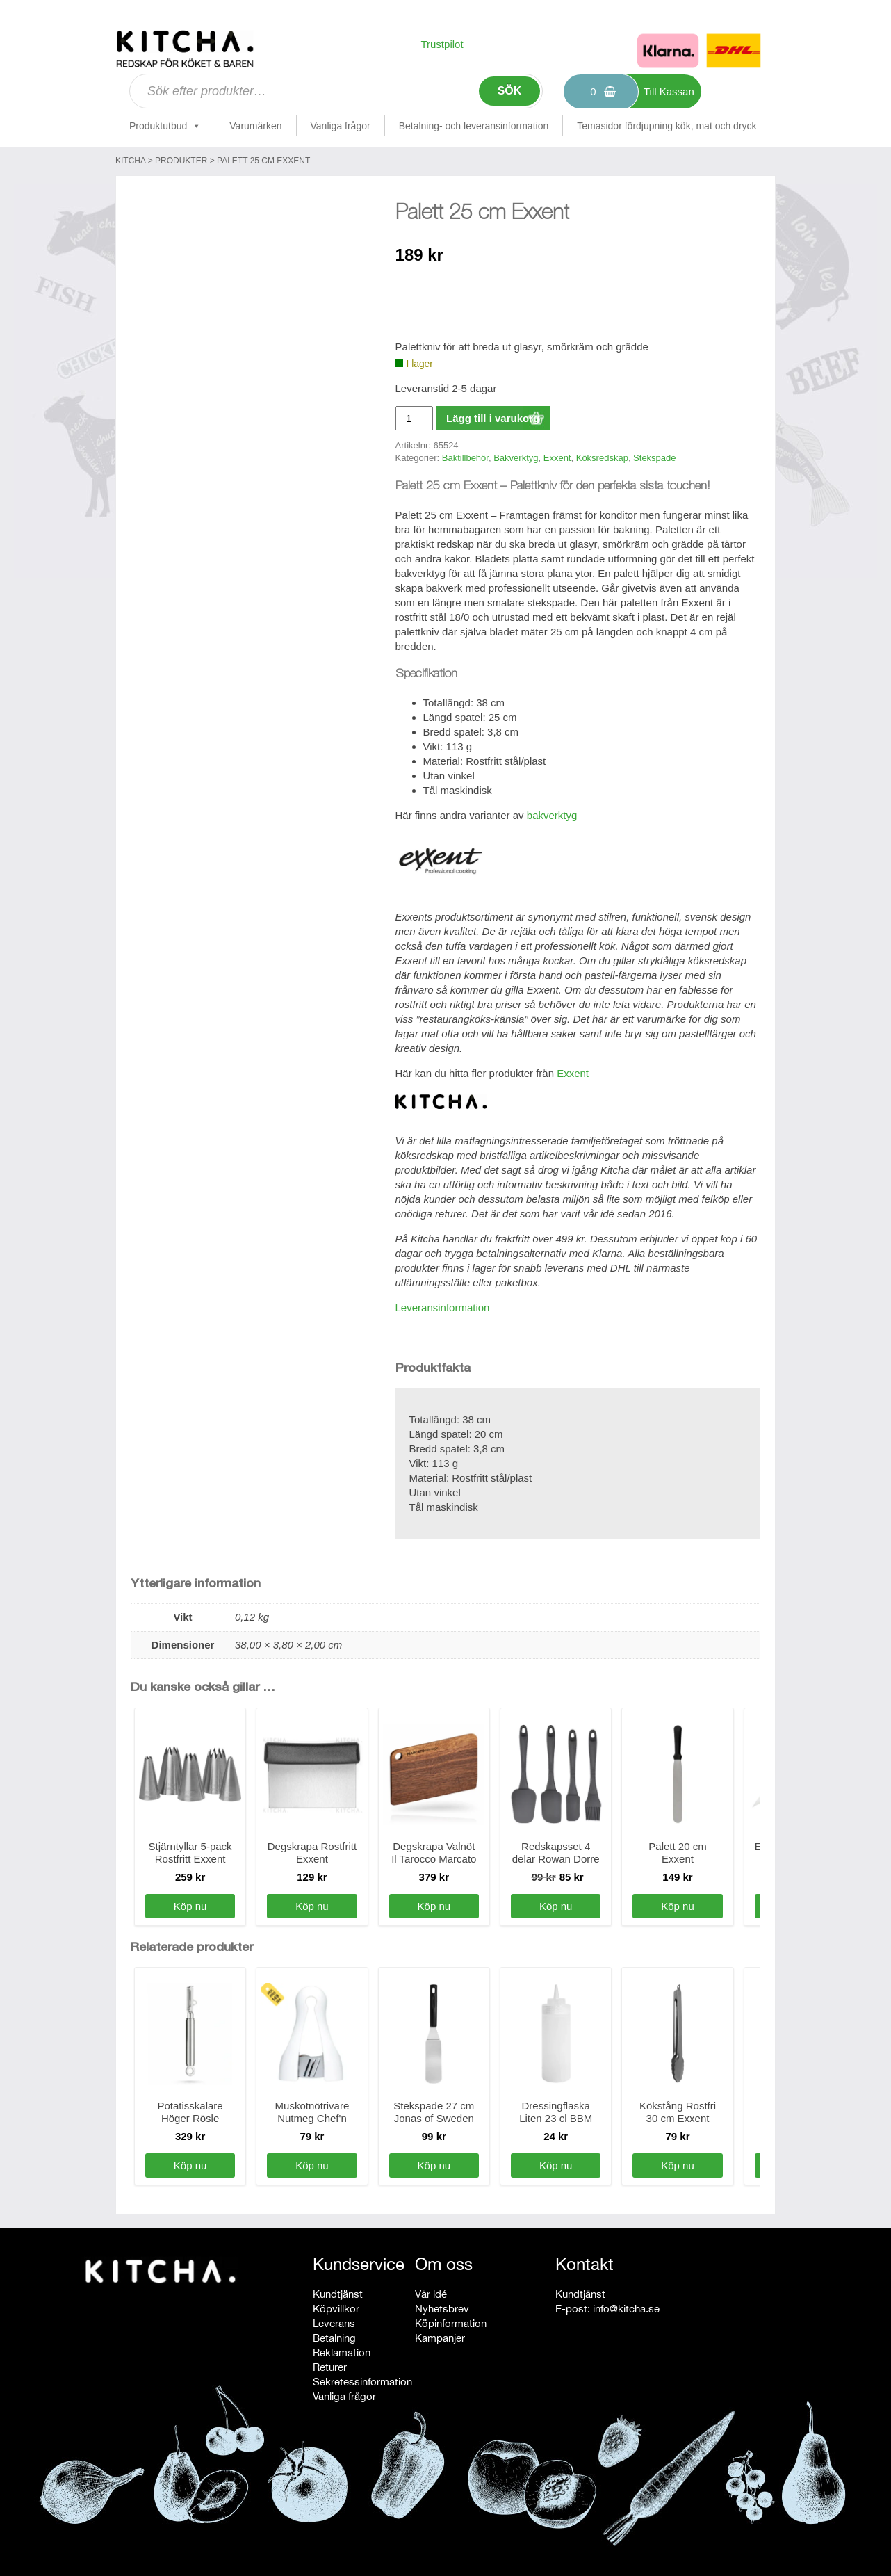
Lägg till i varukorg (492, 418)
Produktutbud (165, 125)
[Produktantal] (414, 418)
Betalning (334, 2338)
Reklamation (341, 2352)
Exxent (557, 458)
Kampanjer (440, 2338)
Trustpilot (441, 44)
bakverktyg (552, 815)
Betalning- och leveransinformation (474, 125)
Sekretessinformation (362, 2382)
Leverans (334, 2323)
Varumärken (255, 125)
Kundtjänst (338, 2294)
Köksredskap (602, 458)
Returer (330, 2367)
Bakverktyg (515, 458)
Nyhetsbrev (442, 2309)
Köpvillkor (336, 2309)
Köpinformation (451, 2323)
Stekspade (654, 458)
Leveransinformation (442, 1307)
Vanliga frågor (340, 125)
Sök (510, 91)
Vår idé (431, 2294)
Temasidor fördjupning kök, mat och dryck (666, 125)
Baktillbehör (465, 458)
